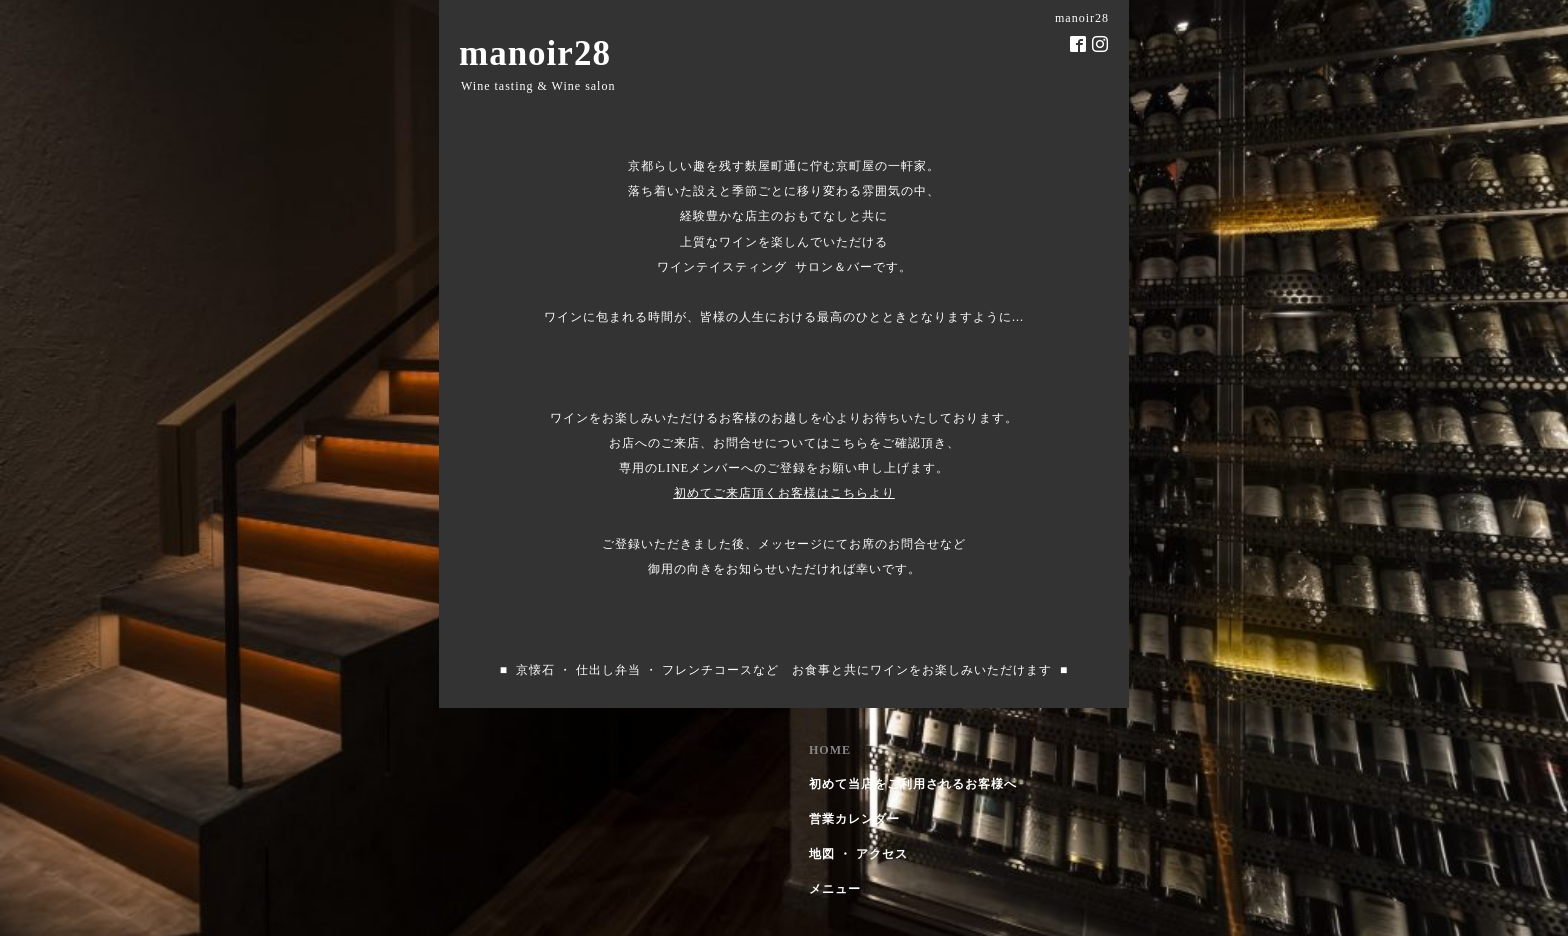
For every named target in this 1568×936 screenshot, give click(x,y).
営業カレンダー (854, 819)
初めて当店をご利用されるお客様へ (913, 784)
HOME (830, 750)
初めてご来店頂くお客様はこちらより (784, 493)
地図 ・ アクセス (858, 854)
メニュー (835, 889)
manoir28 (535, 53)
